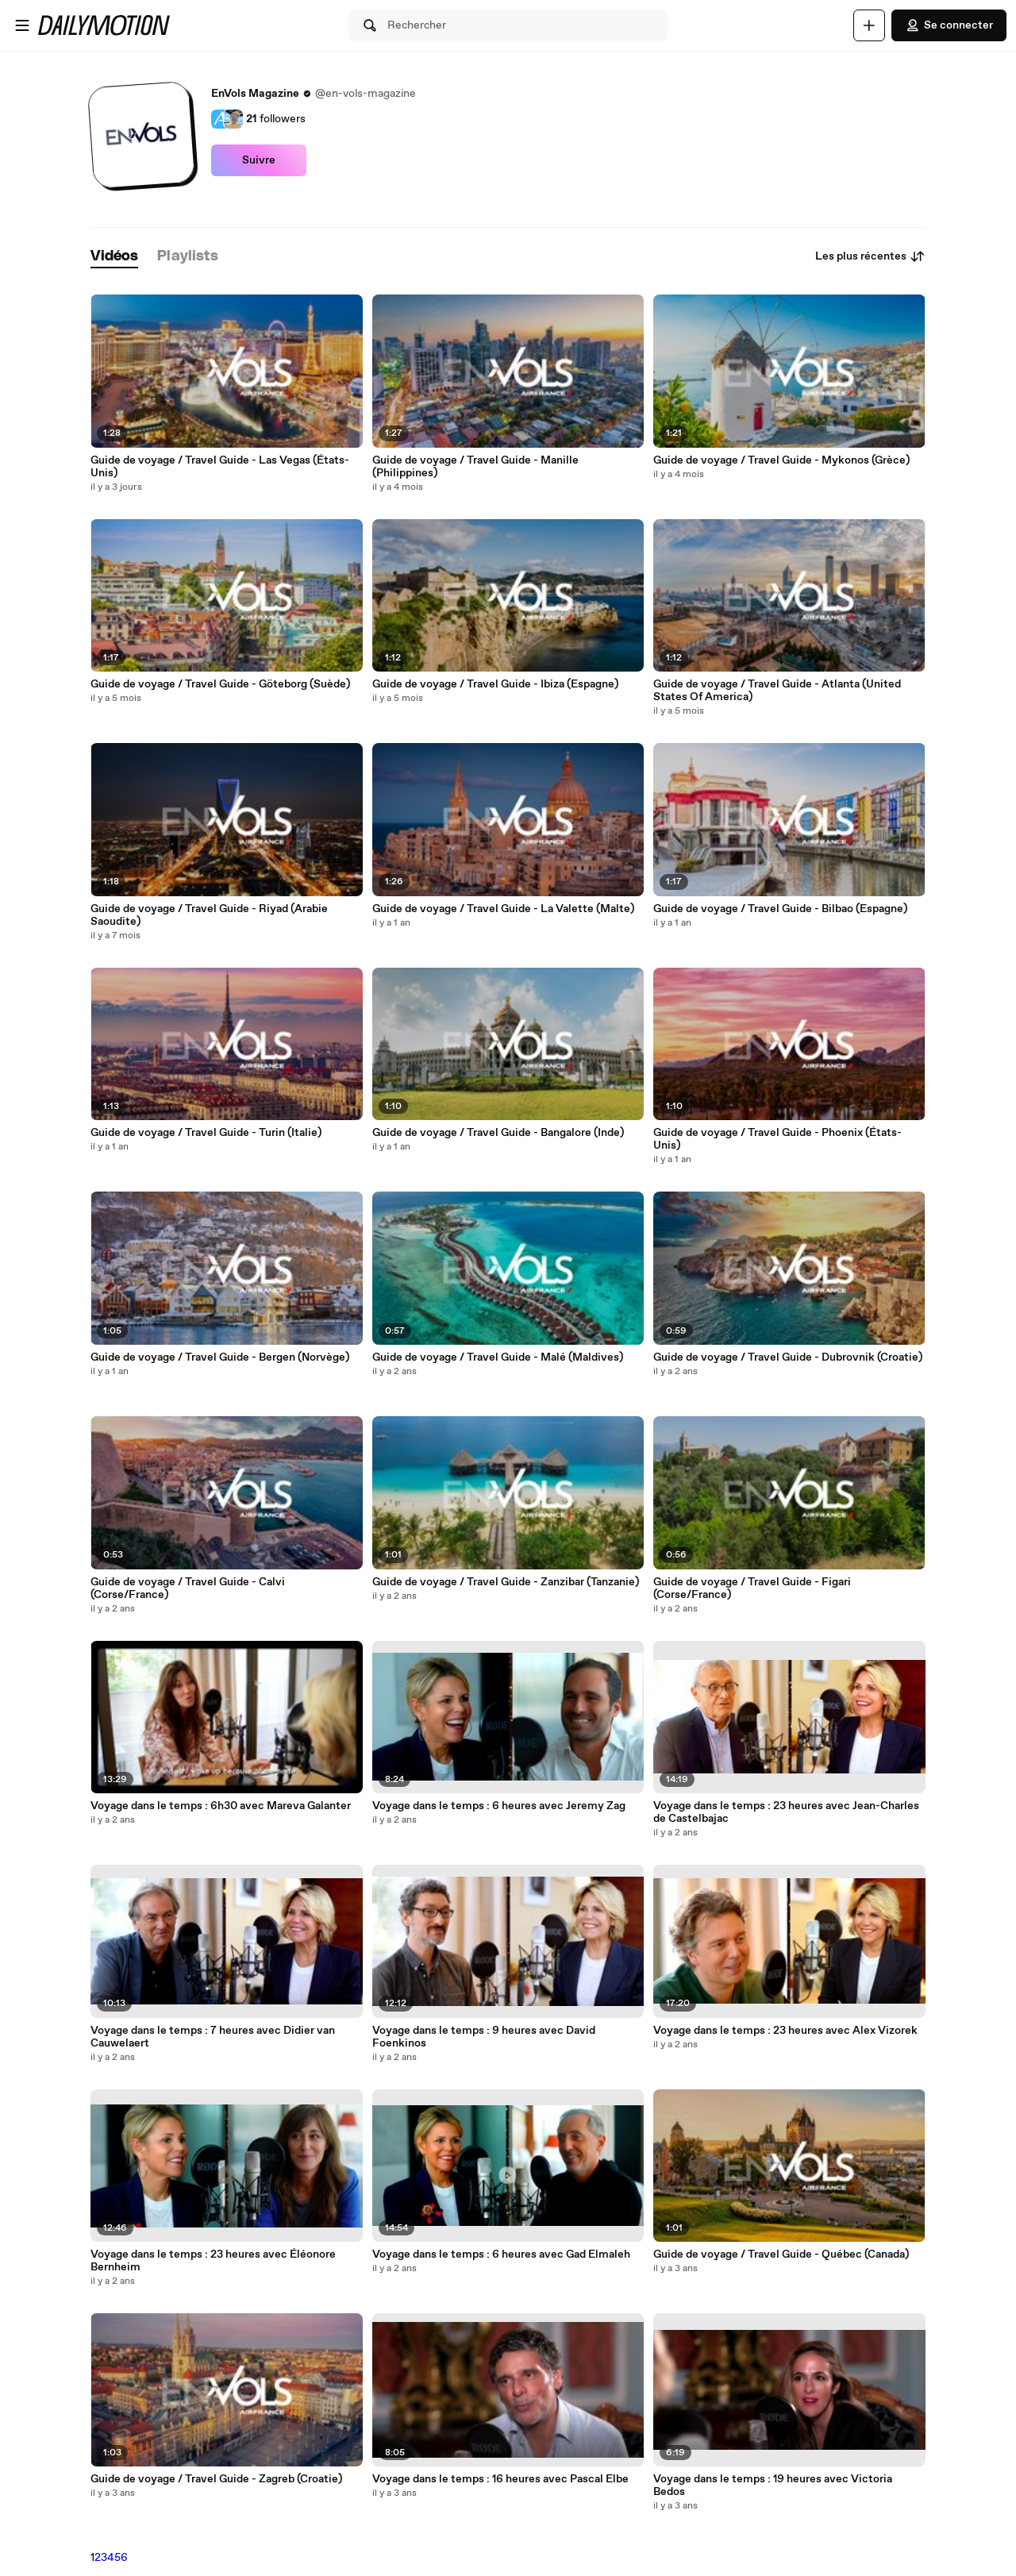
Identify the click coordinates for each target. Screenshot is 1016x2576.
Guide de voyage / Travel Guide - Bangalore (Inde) (498, 1132)
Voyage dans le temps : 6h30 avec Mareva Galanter (220, 1806)
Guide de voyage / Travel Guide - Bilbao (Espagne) (780, 909)
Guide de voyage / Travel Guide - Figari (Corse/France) (752, 1588)
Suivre (258, 160)
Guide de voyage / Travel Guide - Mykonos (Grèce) (781, 460)
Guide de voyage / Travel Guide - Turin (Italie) (205, 1132)
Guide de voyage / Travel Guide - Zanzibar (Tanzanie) (505, 1582)
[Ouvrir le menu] (22, 25)
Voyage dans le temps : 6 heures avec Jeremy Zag (498, 1806)
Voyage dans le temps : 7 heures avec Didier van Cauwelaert (212, 2037)
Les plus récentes (870, 256)
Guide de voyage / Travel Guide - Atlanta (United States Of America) (777, 690)
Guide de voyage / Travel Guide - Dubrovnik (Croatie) (787, 1357)
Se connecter (949, 25)
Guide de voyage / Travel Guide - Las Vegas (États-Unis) (219, 466)
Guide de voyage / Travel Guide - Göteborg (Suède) (220, 684)
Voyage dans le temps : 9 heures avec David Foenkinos (483, 2037)
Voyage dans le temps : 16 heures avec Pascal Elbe (500, 2479)
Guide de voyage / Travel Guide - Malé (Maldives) (497, 1357)
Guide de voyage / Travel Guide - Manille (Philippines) (475, 466)
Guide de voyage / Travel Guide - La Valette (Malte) (503, 909)
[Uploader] (869, 25)
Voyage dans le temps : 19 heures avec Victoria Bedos (772, 2485)
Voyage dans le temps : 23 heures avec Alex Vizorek (785, 2030)
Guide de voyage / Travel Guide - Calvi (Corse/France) (187, 1588)
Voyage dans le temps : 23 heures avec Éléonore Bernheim (213, 2261)
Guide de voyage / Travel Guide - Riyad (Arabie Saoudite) (209, 915)
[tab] (114, 257)
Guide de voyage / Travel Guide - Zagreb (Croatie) (216, 2479)
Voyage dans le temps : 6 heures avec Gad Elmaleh (501, 2254)
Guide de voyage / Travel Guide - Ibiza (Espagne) (495, 684)
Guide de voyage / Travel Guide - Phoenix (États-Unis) (777, 1139)
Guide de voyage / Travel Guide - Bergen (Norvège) (219, 1357)
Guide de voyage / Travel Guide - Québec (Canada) (781, 2254)
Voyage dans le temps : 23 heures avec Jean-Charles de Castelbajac (786, 1812)
